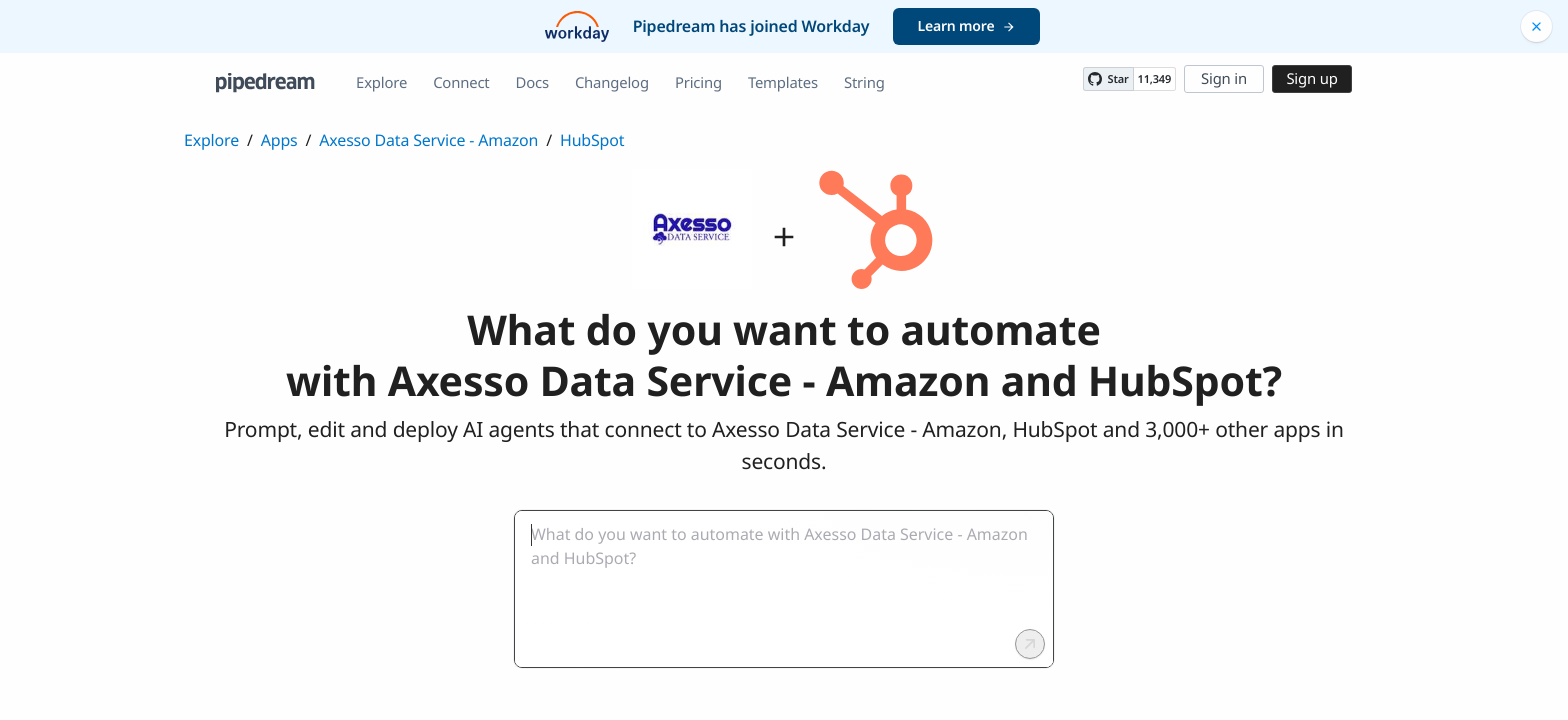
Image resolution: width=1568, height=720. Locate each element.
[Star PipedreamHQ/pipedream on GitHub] (1108, 79)
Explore (381, 83)
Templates (783, 83)
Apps (279, 140)
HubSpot (592, 140)
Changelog (612, 83)
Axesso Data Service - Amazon (428, 140)
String (864, 83)
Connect (461, 83)
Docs (532, 83)
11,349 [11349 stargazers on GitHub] (1154, 79)
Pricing (698, 83)
